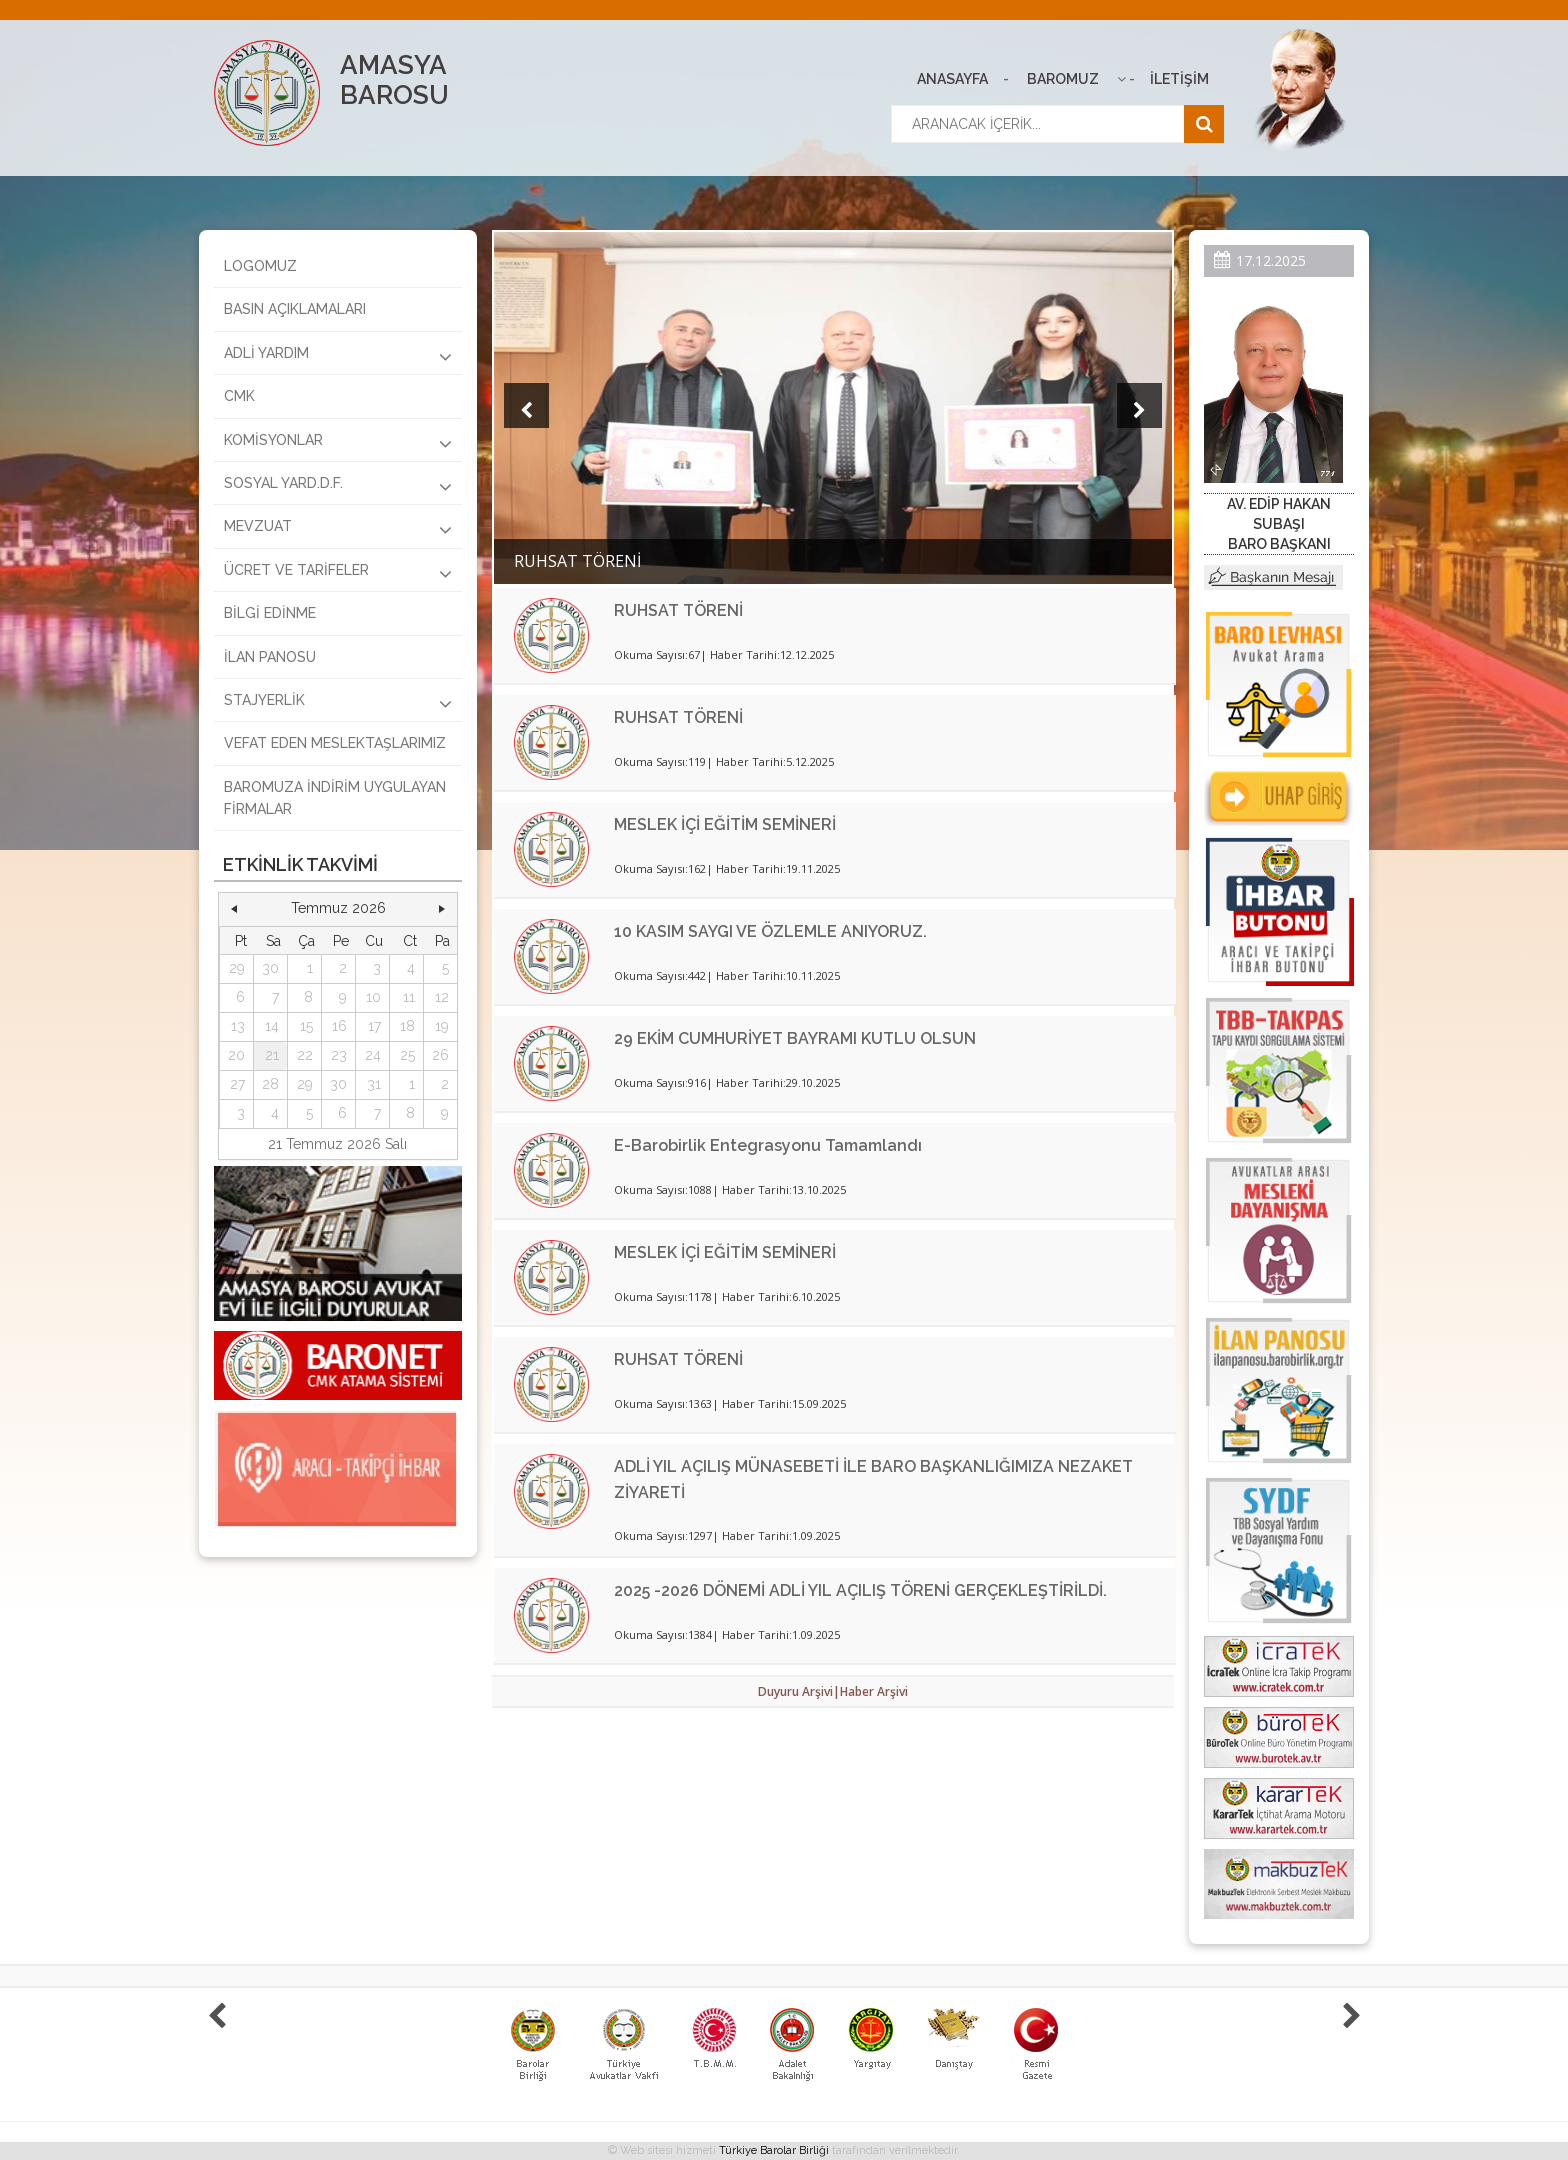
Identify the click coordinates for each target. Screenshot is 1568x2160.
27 (237, 1084)
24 (373, 1055)
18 (407, 1026)
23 (339, 1055)
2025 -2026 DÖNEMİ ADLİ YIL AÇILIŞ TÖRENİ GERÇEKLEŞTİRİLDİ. (860, 1590)
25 (407, 1055)
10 (373, 997)
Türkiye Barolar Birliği (774, 2150)
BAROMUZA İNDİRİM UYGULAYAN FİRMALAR (335, 798)
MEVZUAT (338, 529)
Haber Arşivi (874, 1691)
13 (238, 1026)
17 (374, 1026)
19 (442, 1026)
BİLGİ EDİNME (270, 613)
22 (305, 1055)
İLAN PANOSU (270, 657)
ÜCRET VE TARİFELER (338, 573)
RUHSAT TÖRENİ (678, 610)
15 (306, 1026)
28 (270, 1084)
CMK (239, 396)
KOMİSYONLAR (338, 443)
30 (270, 968)
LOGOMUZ (260, 266)
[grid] (338, 1027)
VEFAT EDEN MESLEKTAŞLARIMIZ (335, 743)
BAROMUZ (1063, 79)
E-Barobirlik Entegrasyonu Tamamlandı (768, 1145)
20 (236, 1055)
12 (442, 997)
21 (272, 1055)
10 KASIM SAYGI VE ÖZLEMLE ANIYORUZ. (770, 931)
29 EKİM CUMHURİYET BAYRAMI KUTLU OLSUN (795, 1038)
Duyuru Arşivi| (799, 1691)
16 (339, 1026)
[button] (234, 909)
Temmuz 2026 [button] (338, 908)
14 (272, 1026)
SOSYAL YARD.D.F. (338, 486)
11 (409, 997)
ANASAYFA (952, 79)
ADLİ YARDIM (338, 356)
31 (374, 1084)
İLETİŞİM (1179, 79)
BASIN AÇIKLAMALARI (295, 309)
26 (440, 1055)
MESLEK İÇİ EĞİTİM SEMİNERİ (725, 824)
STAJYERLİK (338, 703)
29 (237, 968)
